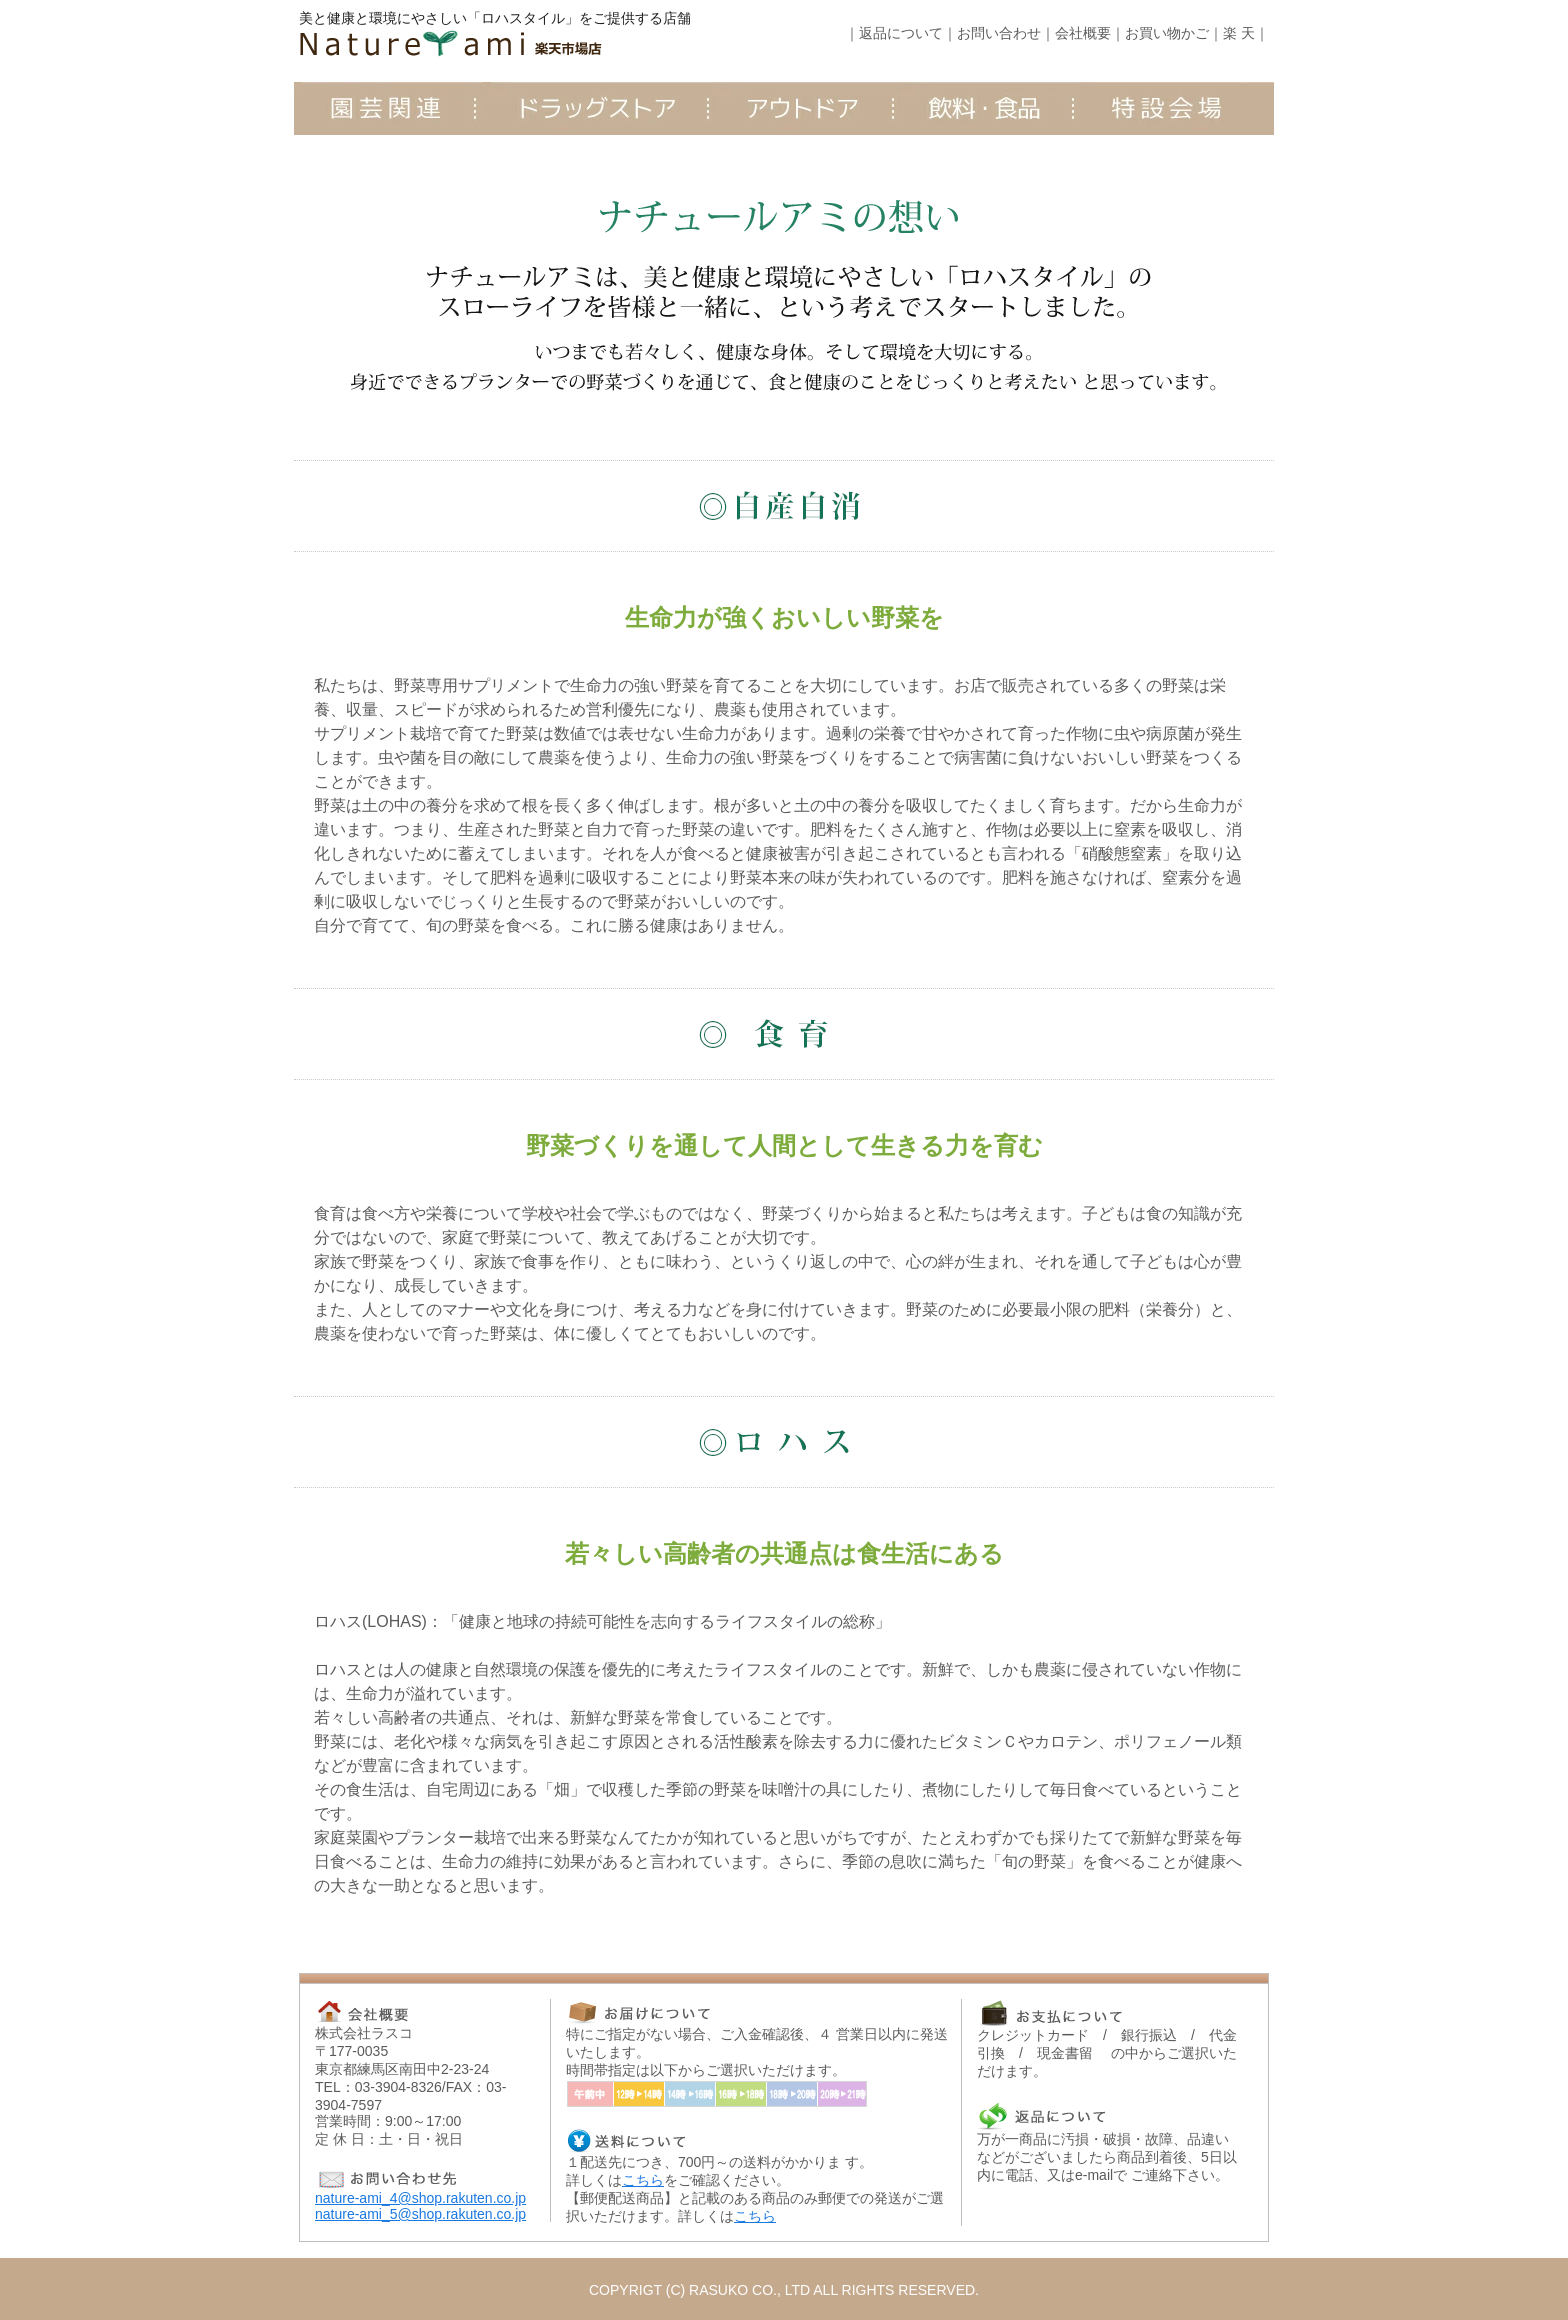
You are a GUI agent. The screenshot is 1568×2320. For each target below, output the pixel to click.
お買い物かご (1167, 33)
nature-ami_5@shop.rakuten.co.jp (420, 2214)
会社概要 (1083, 33)
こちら (643, 2180)
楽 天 (1239, 33)
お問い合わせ (999, 33)
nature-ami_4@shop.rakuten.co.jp (420, 2198)
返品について (901, 33)
